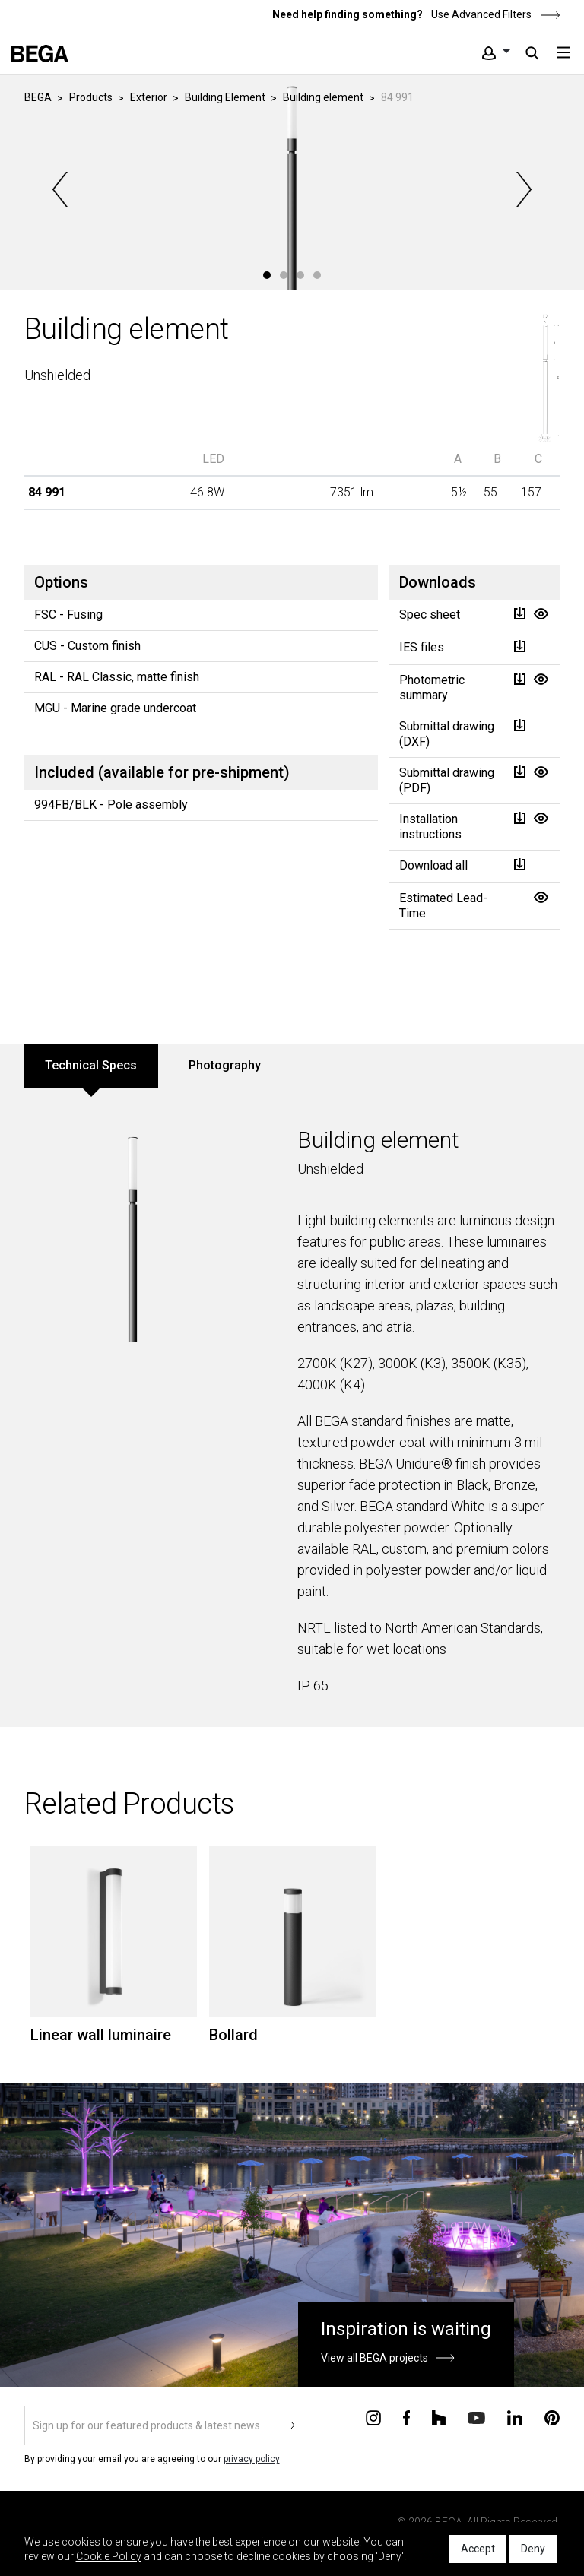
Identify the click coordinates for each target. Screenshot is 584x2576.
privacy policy (252, 2459)
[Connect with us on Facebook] (406, 2417)
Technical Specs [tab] (91, 1065)
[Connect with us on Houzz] (439, 2417)
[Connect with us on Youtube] (476, 2417)
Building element (323, 97)
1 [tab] (267, 275)
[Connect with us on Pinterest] (552, 2417)
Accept (478, 2549)
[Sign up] (163, 2425)
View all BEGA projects (374, 2358)
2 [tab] (283, 275)
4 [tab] (317, 275)
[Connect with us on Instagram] (373, 2417)
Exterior (148, 97)
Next (522, 189)
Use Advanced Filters (494, 14)
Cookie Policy (108, 2556)
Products (91, 97)
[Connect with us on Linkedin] (514, 2417)
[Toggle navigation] (563, 52)
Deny (533, 2549)
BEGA (38, 97)
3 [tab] (300, 275)
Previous (61, 189)
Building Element (225, 97)
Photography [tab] (225, 1065)
